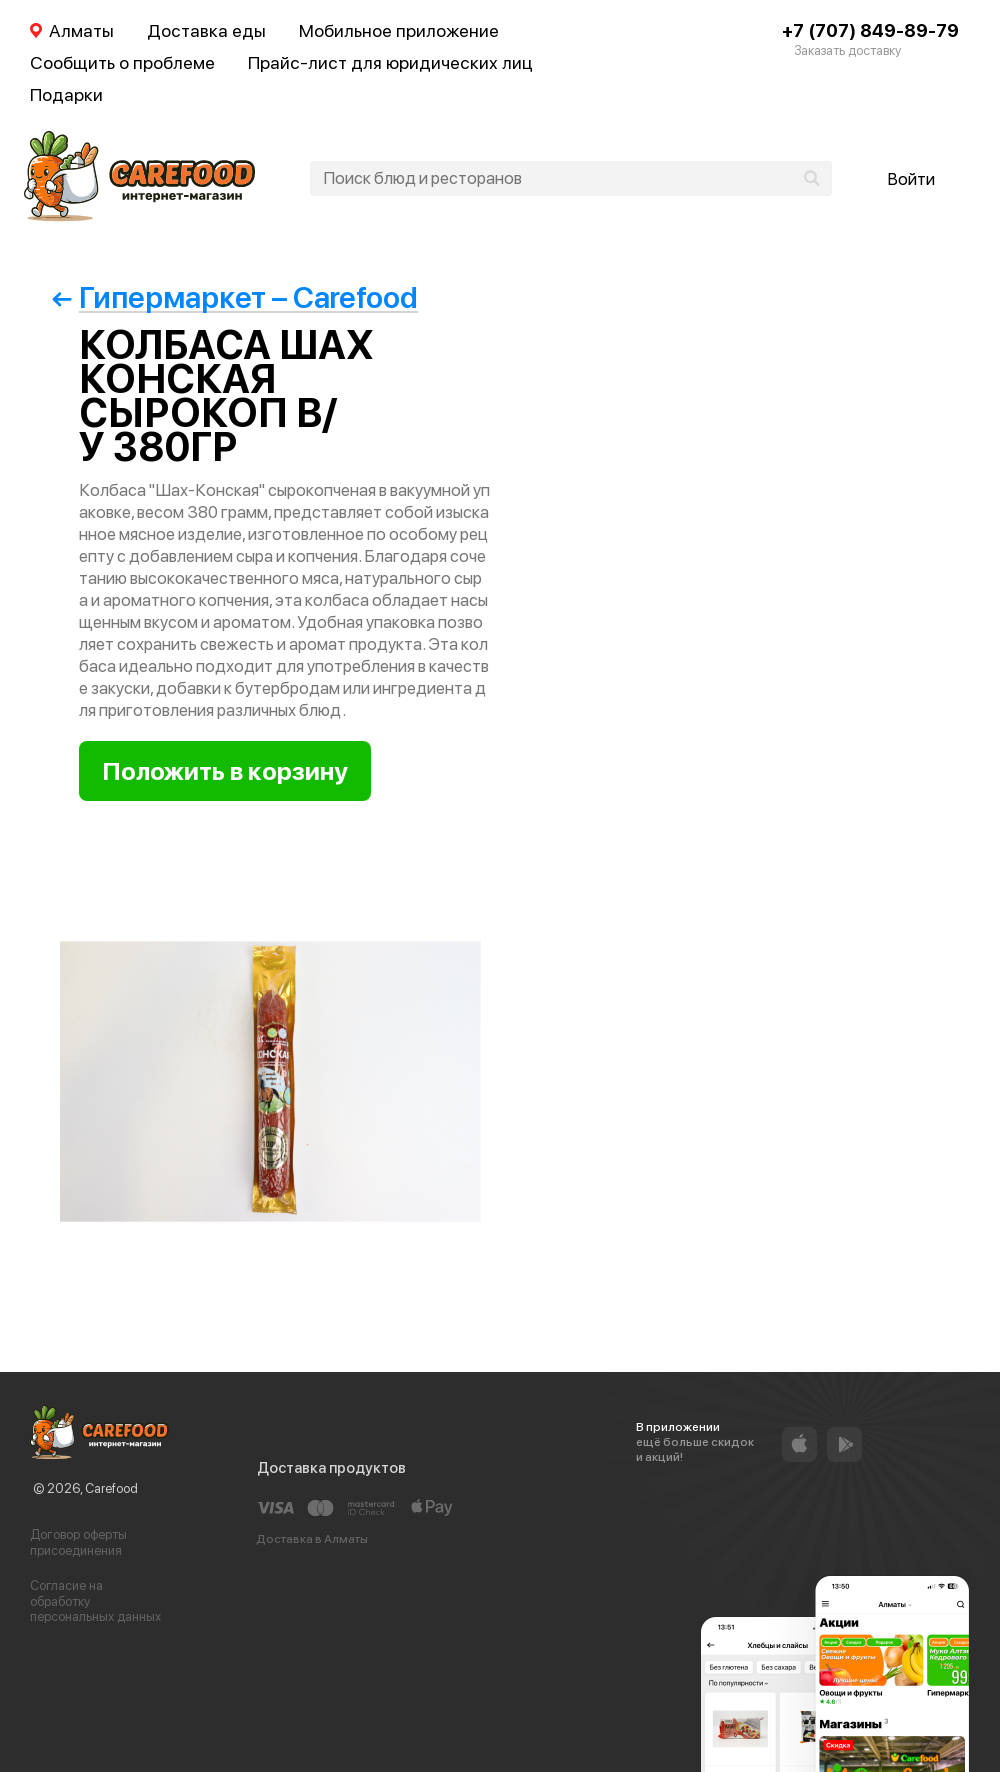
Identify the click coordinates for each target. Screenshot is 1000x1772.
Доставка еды (206, 30)
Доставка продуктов (331, 1468)
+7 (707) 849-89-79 (870, 30)
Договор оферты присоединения (78, 1542)
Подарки (66, 94)
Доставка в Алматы (312, 1539)
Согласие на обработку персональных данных (95, 1601)
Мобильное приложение (399, 30)
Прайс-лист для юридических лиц (390, 62)
